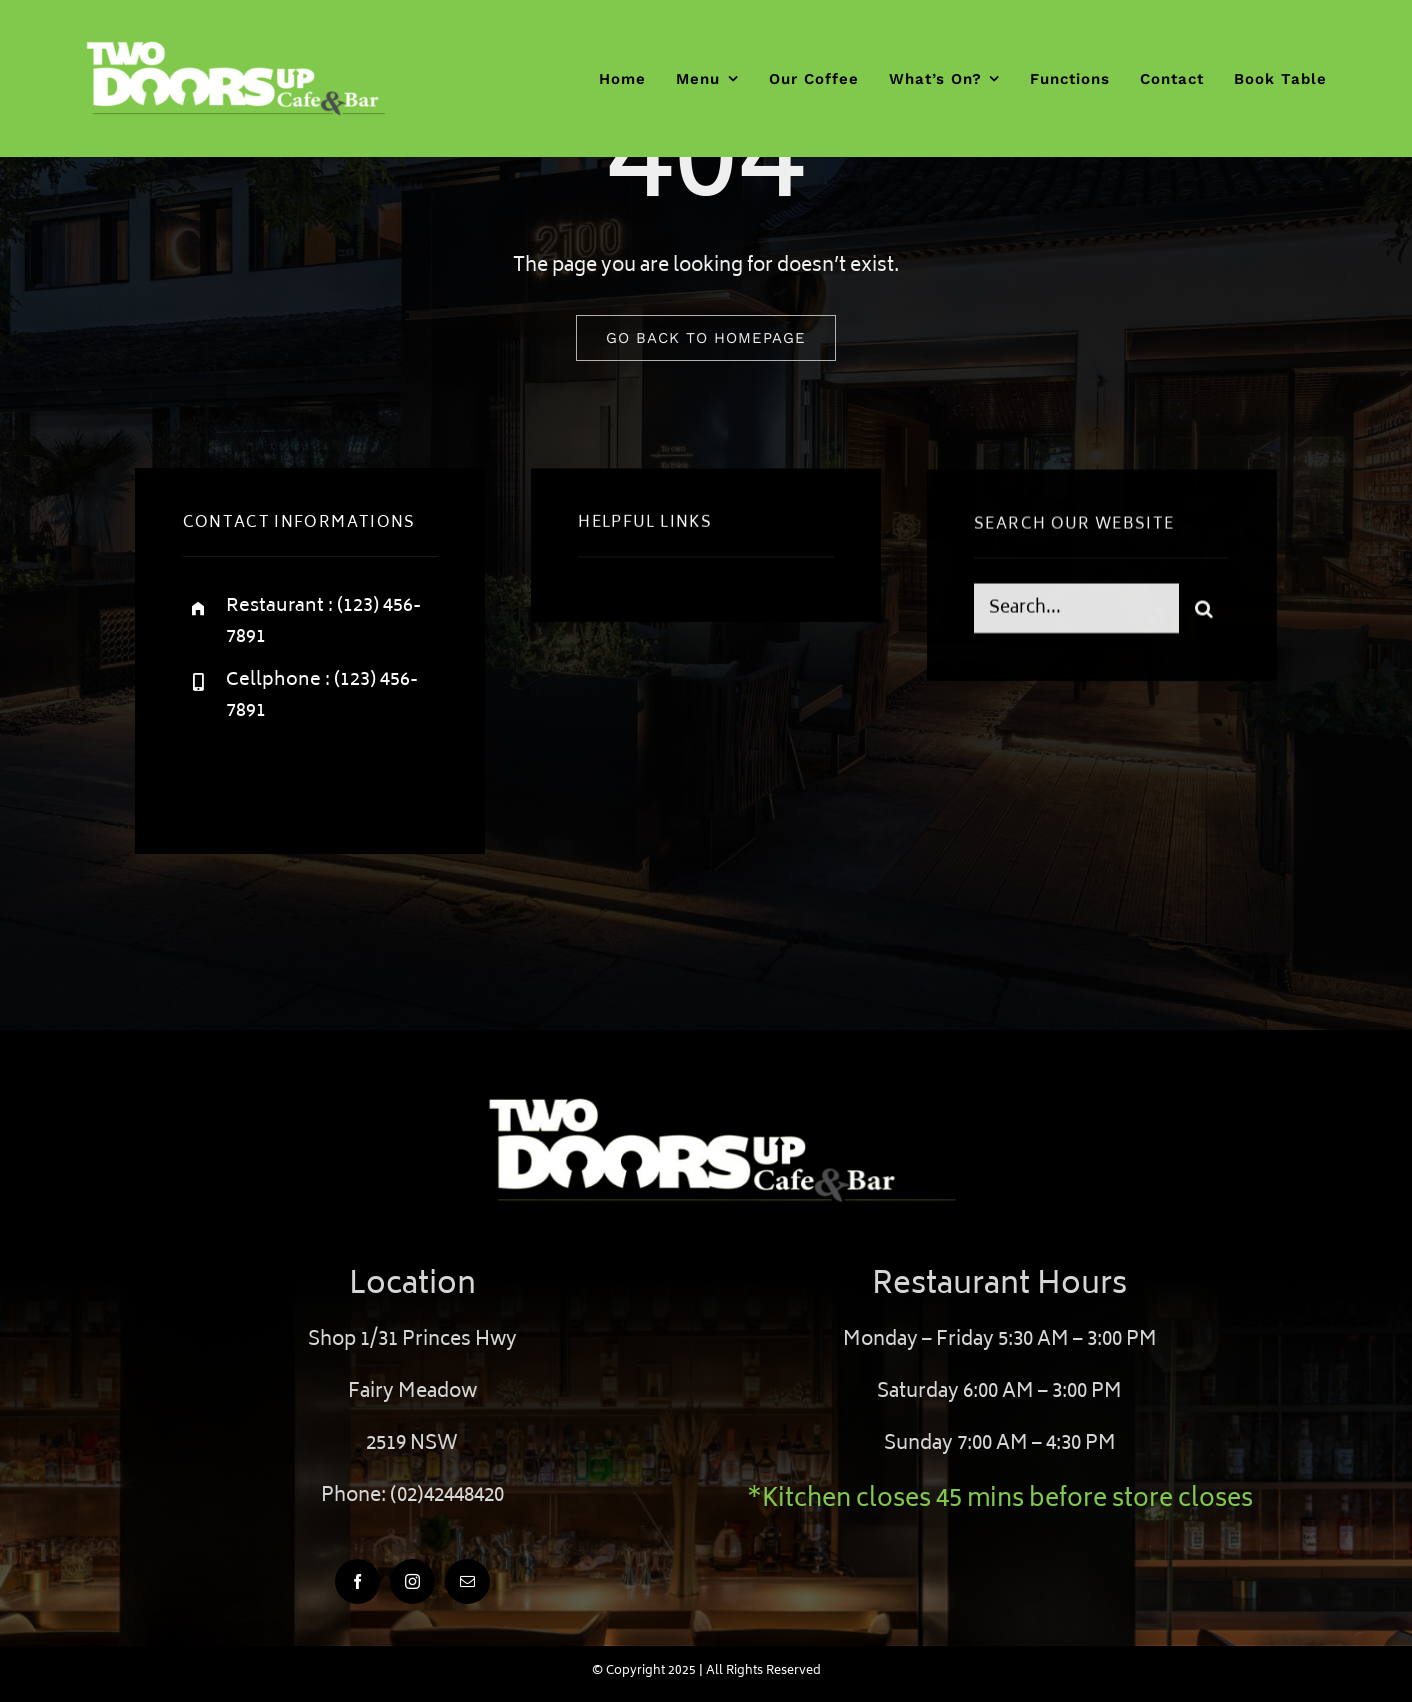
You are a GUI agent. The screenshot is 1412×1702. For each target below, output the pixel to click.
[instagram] (315, 776)
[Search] (1204, 611)
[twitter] (260, 776)
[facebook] (205, 776)
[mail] (467, 1581)
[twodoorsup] (235, 49)
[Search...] (1076, 611)
